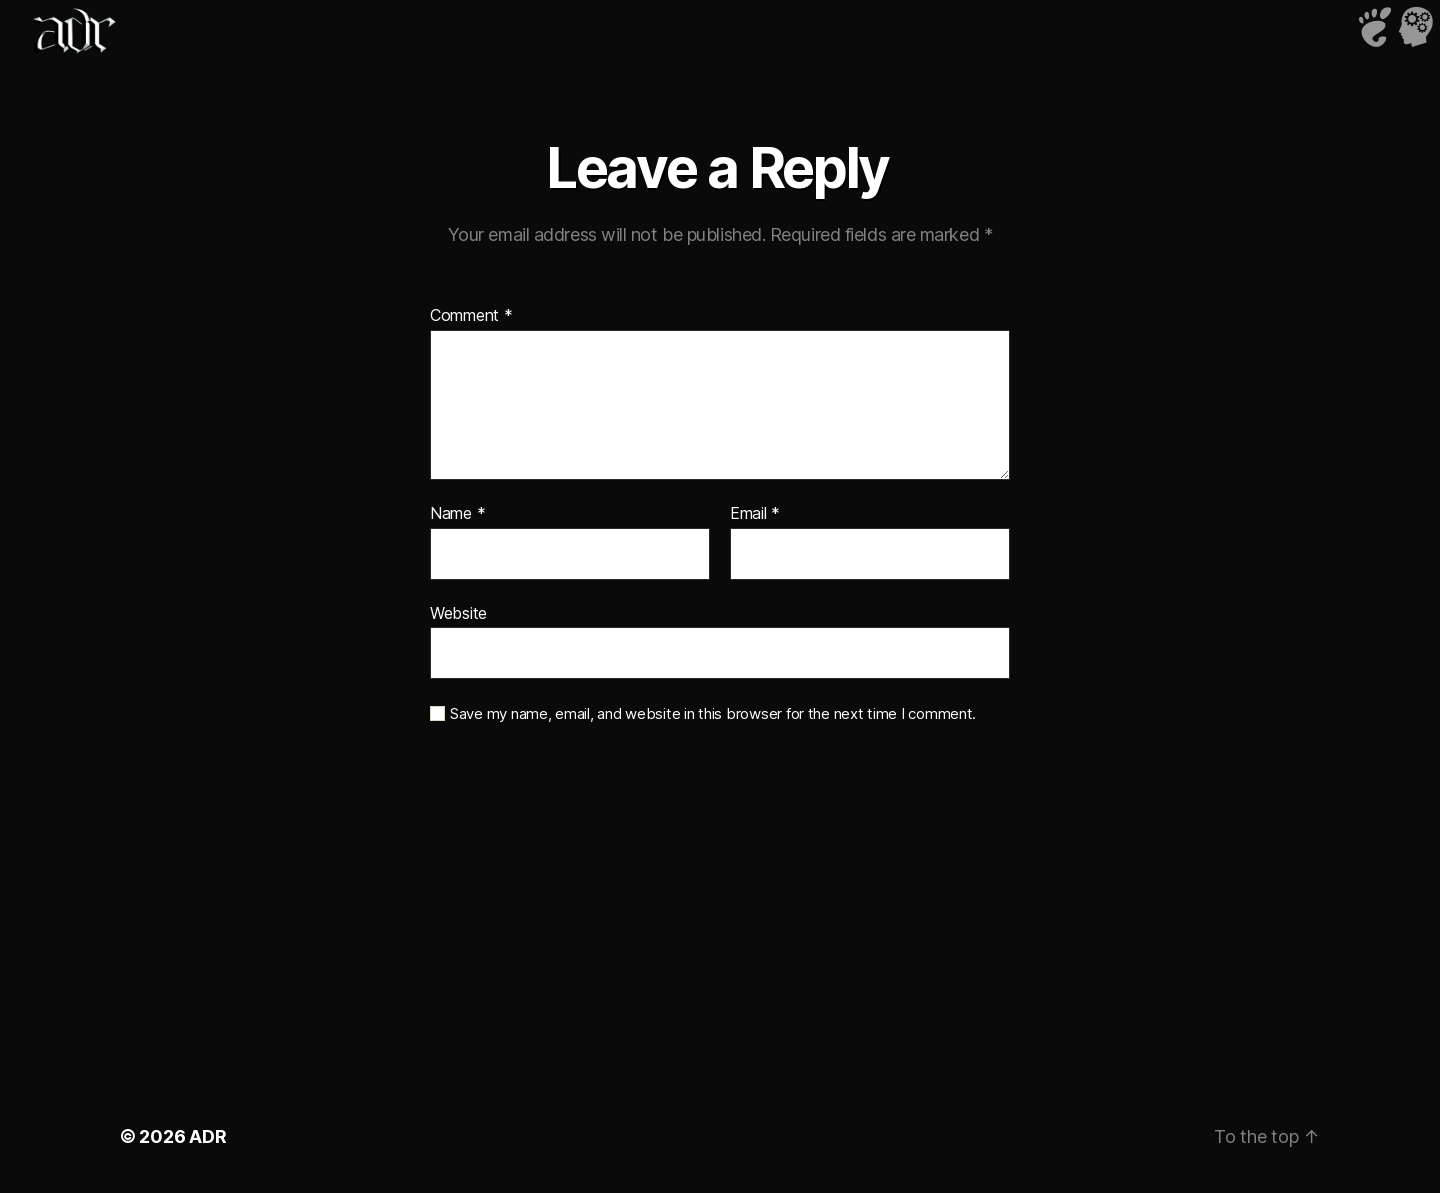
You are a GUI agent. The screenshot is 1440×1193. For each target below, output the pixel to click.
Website (458, 613)
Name (457, 514)
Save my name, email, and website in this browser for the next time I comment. (713, 714)
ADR (207, 1136)
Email (755, 514)
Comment (471, 316)
